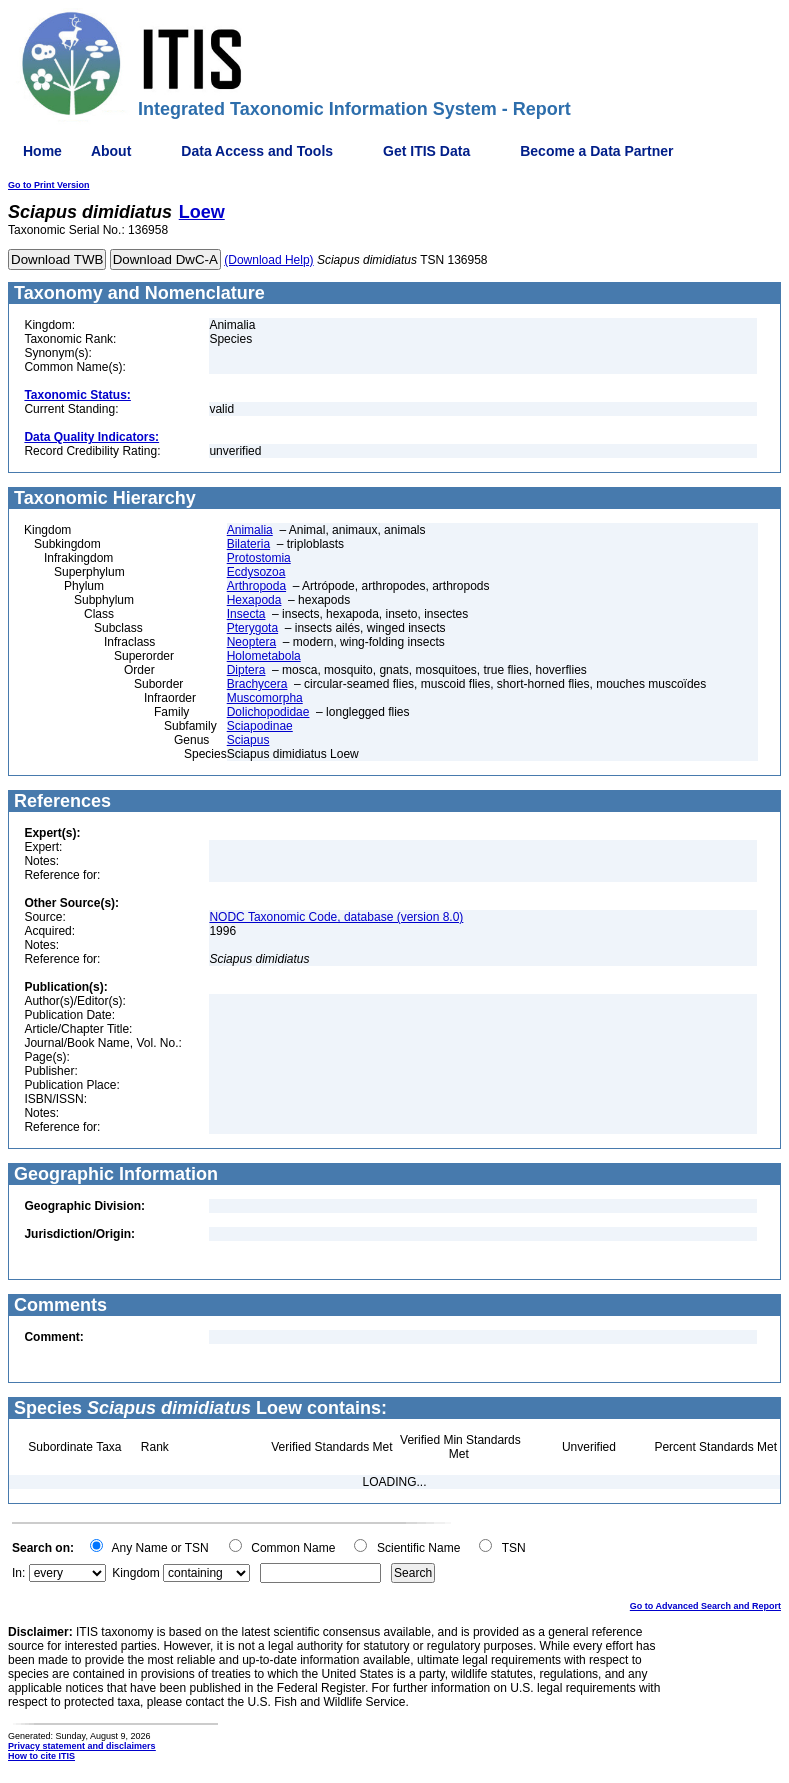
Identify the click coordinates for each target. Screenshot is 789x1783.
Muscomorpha (265, 698)
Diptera (246, 670)
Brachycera (257, 684)
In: (18, 1573)
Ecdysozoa (256, 572)
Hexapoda (254, 600)
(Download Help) (268, 260)
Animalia (250, 530)
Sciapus (248, 740)
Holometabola (264, 656)
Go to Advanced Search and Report (705, 1606)
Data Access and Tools (257, 151)
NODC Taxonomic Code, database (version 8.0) (336, 917)
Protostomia (259, 558)
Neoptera (251, 642)
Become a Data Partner (596, 151)
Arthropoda (256, 586)
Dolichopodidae (268, 712)
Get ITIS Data (426, 151)
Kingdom (135, 1573)
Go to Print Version (49, 185)
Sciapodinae (260, 726)
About (111, 151)
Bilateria (248, 544)
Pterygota (252, 628)
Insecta (246, 614)
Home (42, 151)
